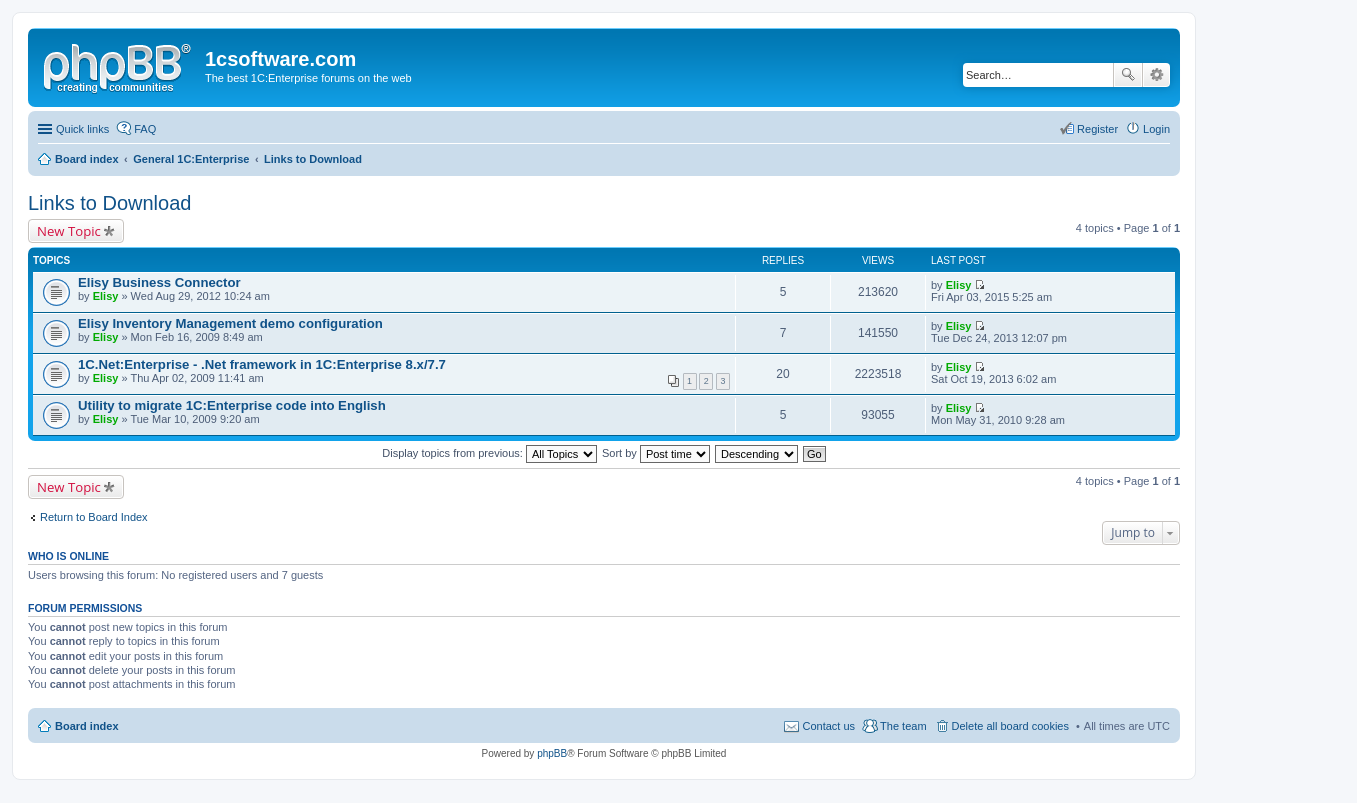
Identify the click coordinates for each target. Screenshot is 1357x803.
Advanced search (1156, 75)
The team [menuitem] (903, 726)
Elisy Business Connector (159, 282)
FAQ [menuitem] (145, 129)
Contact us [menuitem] (828, 726)
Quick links (82, 129)
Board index (87, 726)
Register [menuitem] (1097, 129)
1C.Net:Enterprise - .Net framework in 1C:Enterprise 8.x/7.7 (262, 364)
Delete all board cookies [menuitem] (1010, 726)
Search (1128, 75)
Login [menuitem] (1156, 129)
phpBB (552, 753)
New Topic (69, 231)
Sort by (656, 453)
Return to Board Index (94, 517)
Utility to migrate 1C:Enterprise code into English (232, 405)
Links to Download (109, 203)
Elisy (106, 296)
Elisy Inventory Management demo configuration (230, 323)
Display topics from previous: (489, 453)
